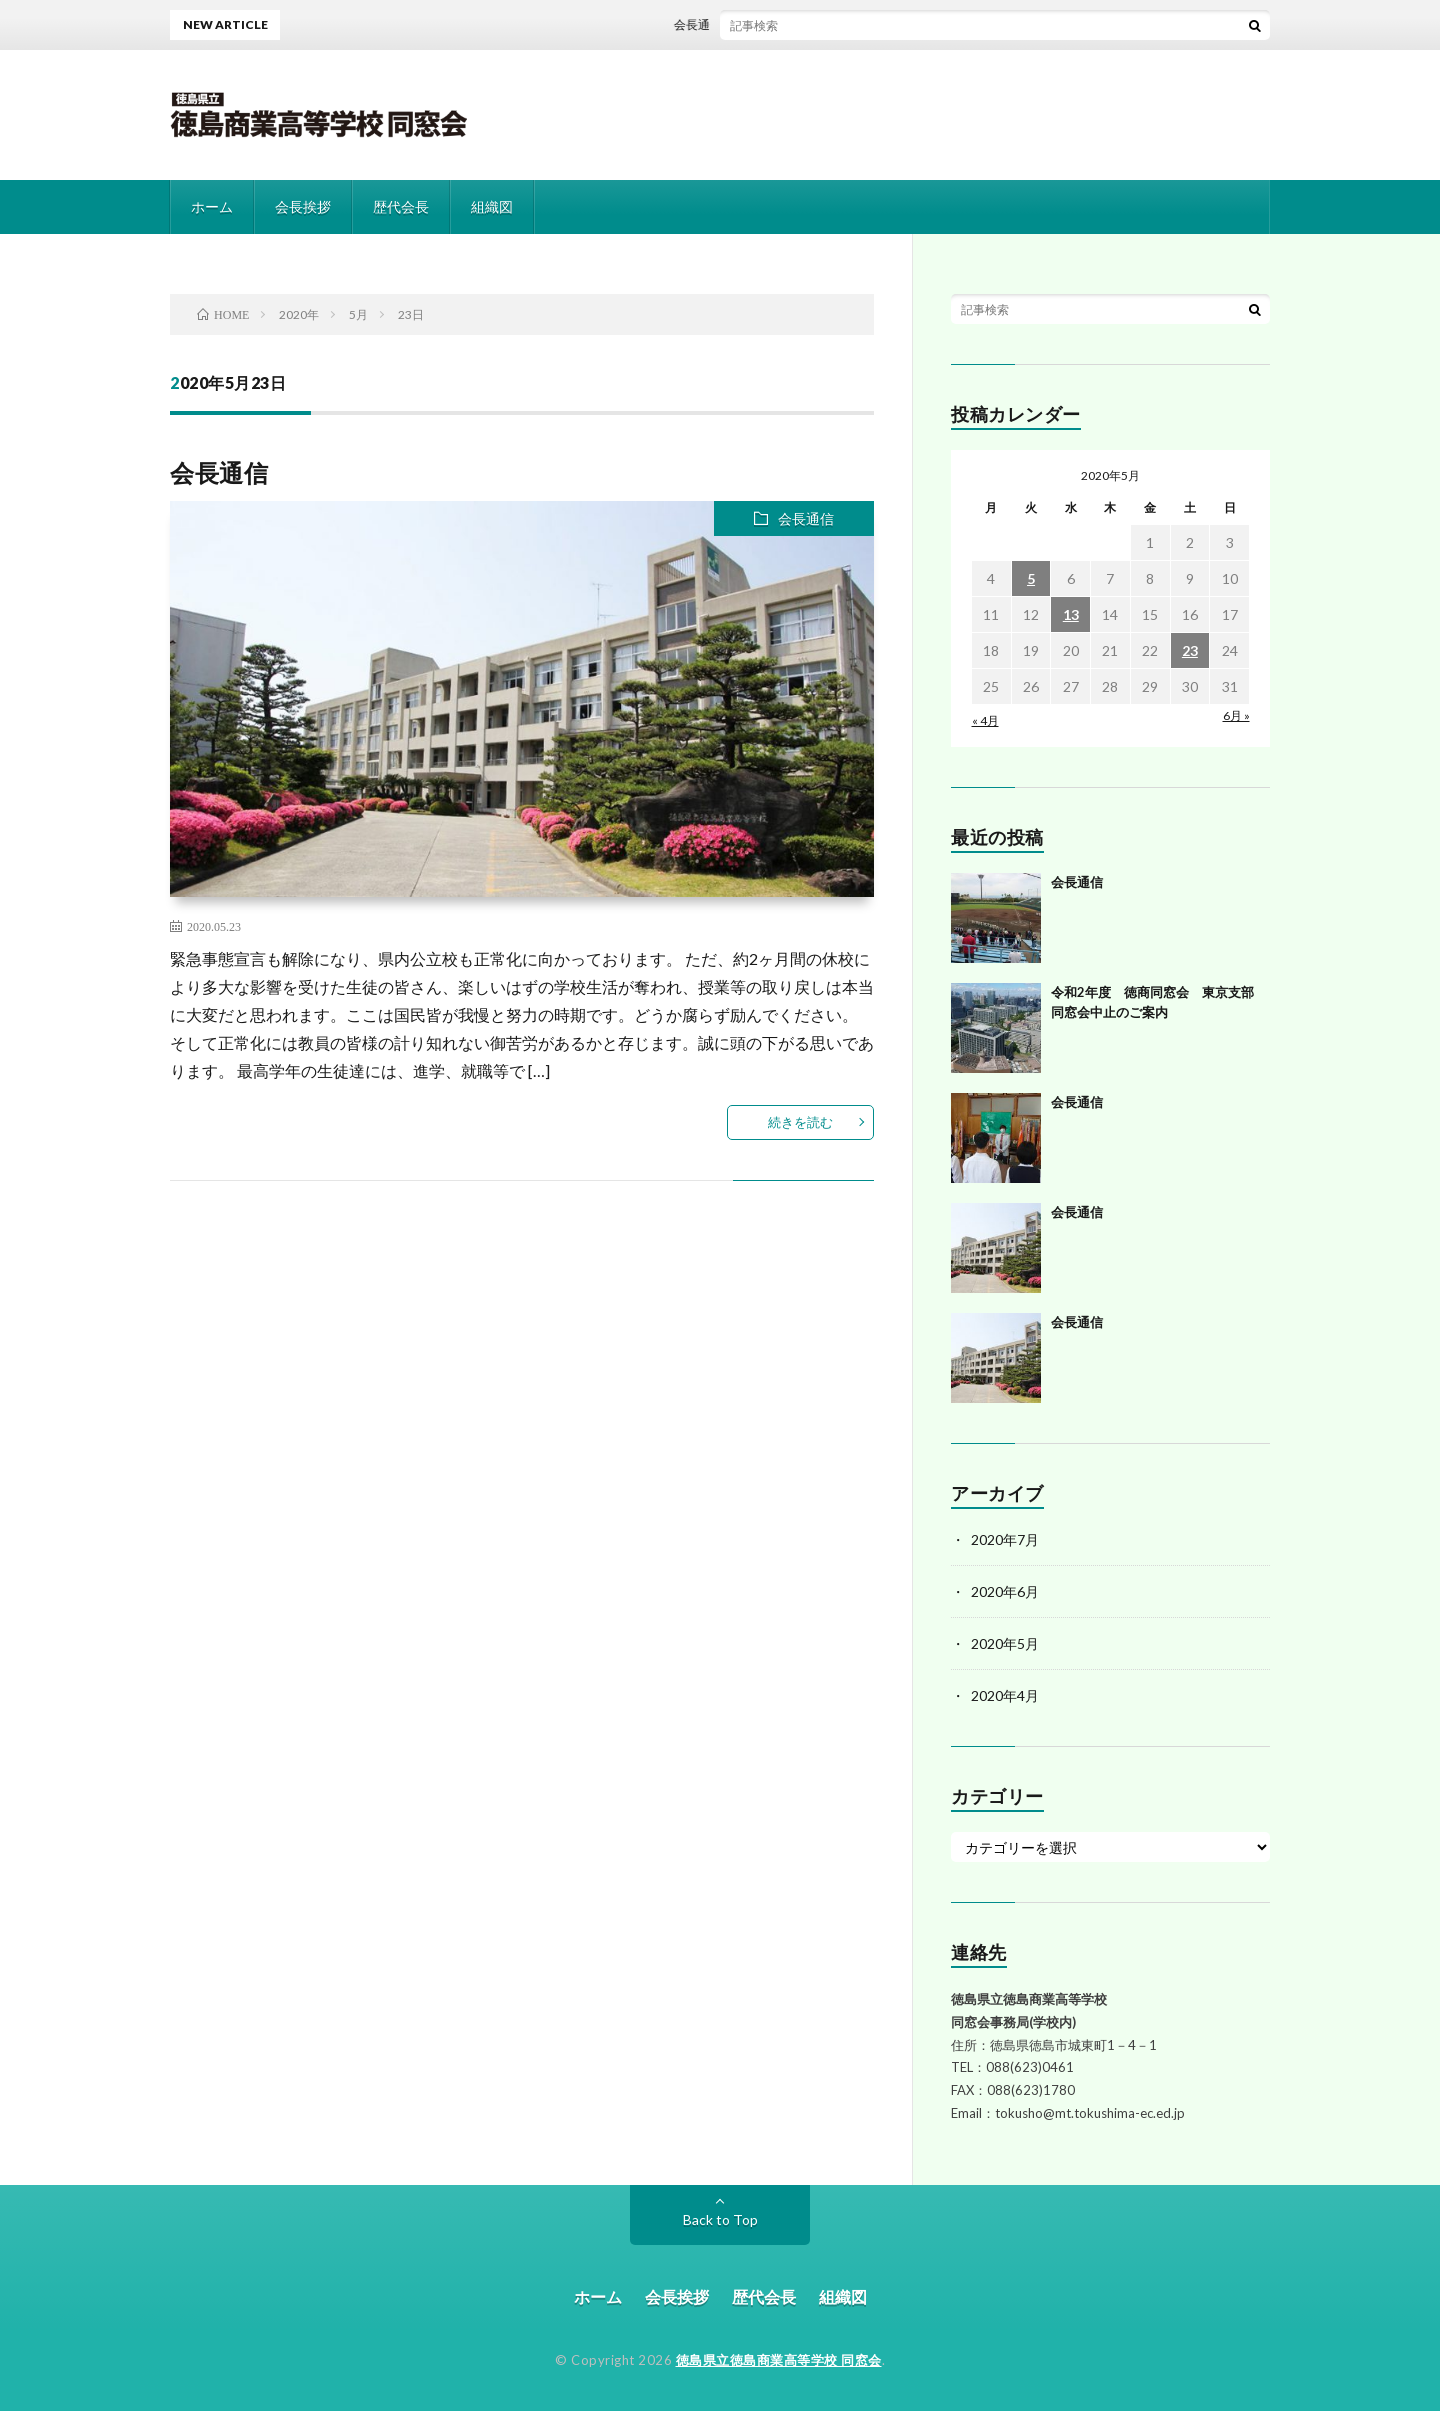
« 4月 (985, 720)
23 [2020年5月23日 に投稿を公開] (1190, 650)
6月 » (1236, 715)
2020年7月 (1005, 1539)
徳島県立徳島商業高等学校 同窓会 (779, 2360)
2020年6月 (1005, 1591)
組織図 (492, 206)
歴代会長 (401, 206)
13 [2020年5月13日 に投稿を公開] (1071, 614)
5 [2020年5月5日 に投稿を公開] (1031, 578)
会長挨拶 (303, 206)
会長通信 (704, 24)
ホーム (212, 206)
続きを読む (800, 1122)
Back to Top (720, 2219)
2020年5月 (1005, 1643)
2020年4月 (1005, 1695)
